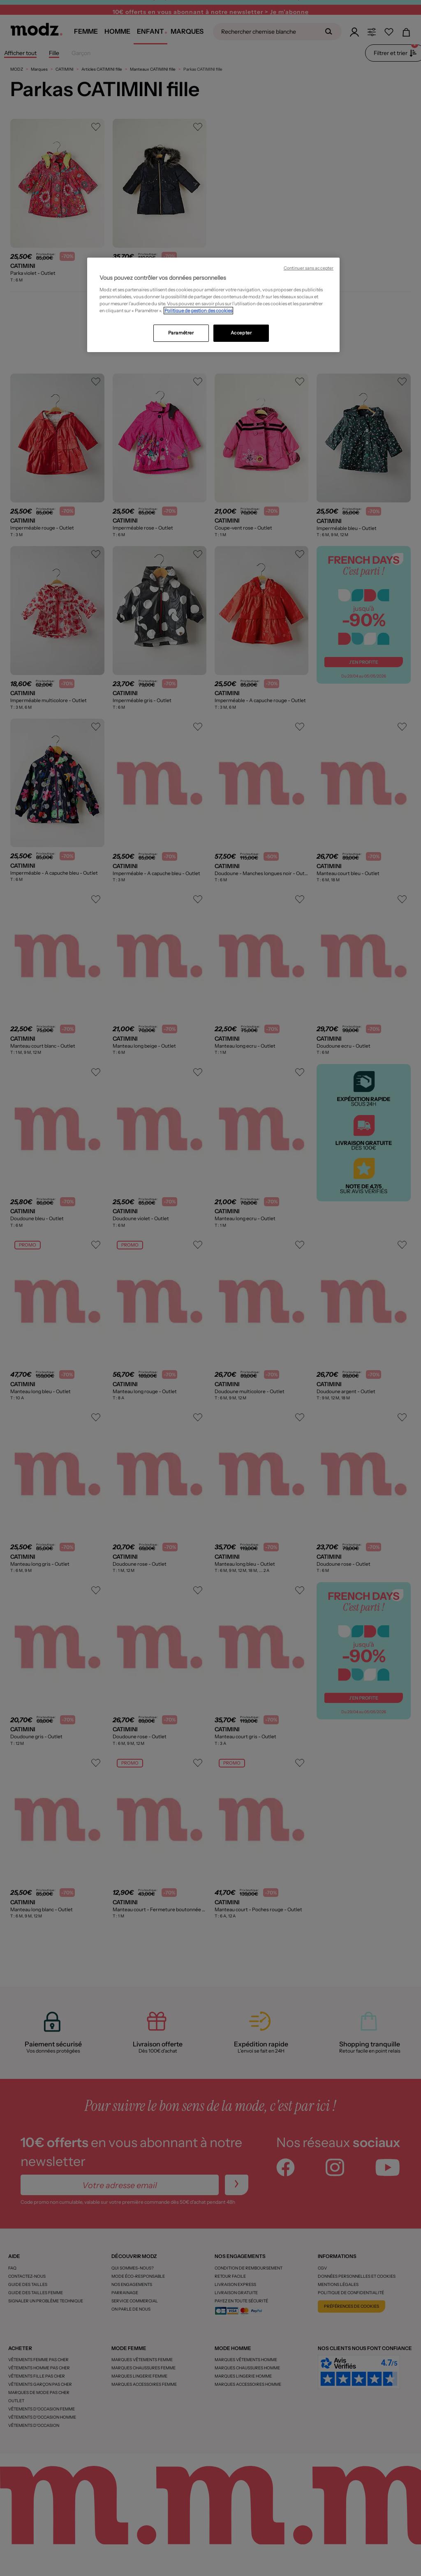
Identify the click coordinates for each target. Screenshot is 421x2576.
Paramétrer (181, 333)
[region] (213, 305)
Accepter (241, 333)
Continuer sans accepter (308, 268)
